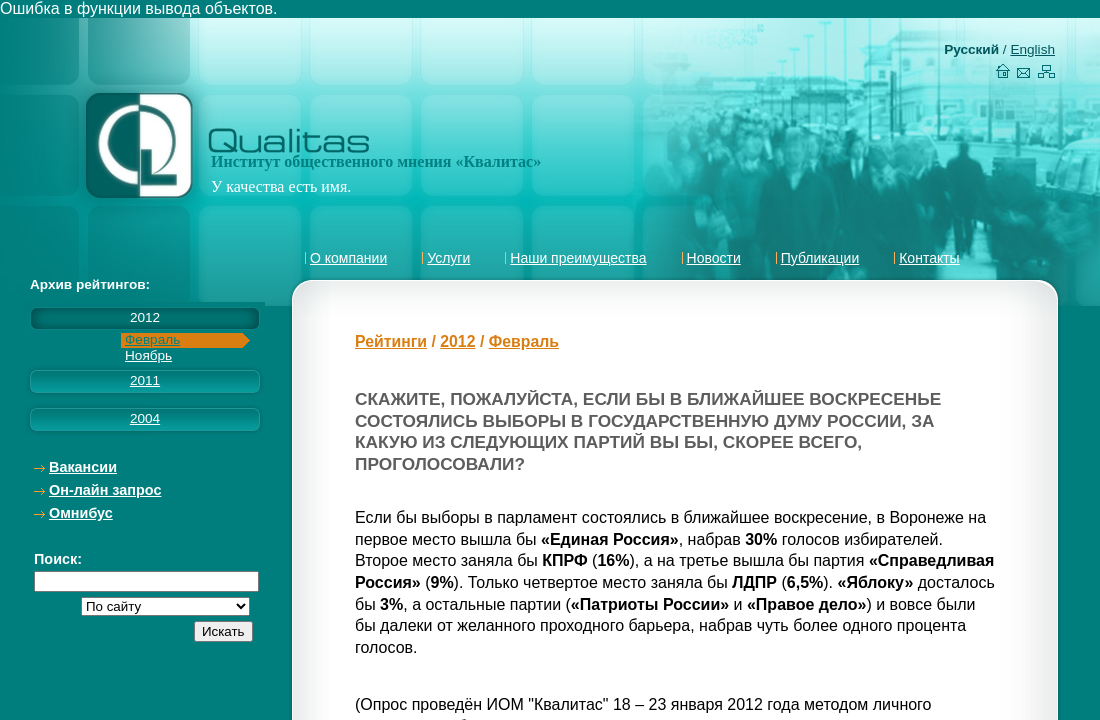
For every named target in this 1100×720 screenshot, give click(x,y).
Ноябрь (148, 355)
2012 (457, 341)
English (1032, 49)
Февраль (152, 339)
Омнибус (81, 513)
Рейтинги (391, 341)
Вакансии (83, 467)
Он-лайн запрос (105, 490)
